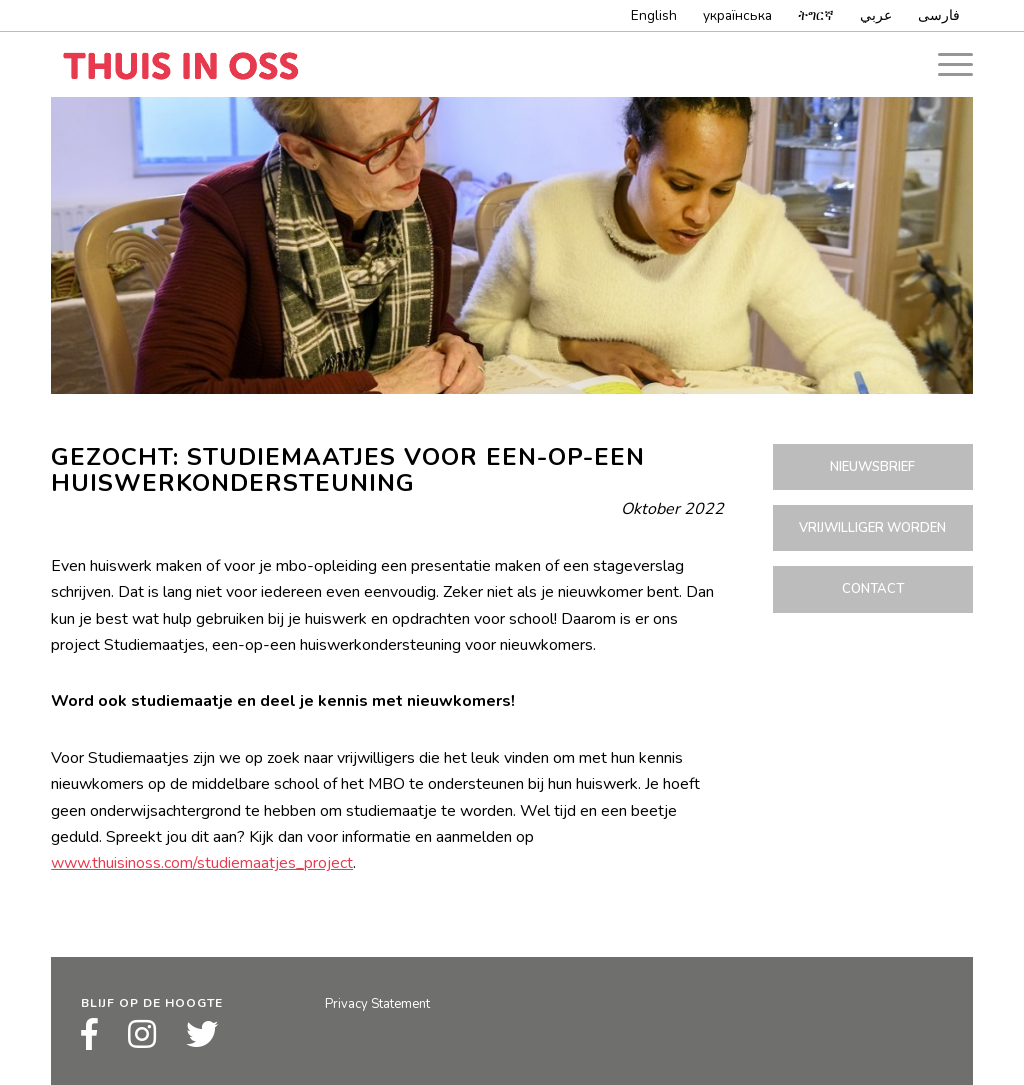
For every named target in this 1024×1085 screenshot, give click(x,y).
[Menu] (949, 64)
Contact (873, 589)
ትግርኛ (816, 15)
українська (737, 15)
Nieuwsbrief (872, 467)
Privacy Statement (377, 1004)
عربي (876, 15)
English (654, 15)
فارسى (939, 15)
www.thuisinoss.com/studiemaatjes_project (202, 863)
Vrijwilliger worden (872, 528)
